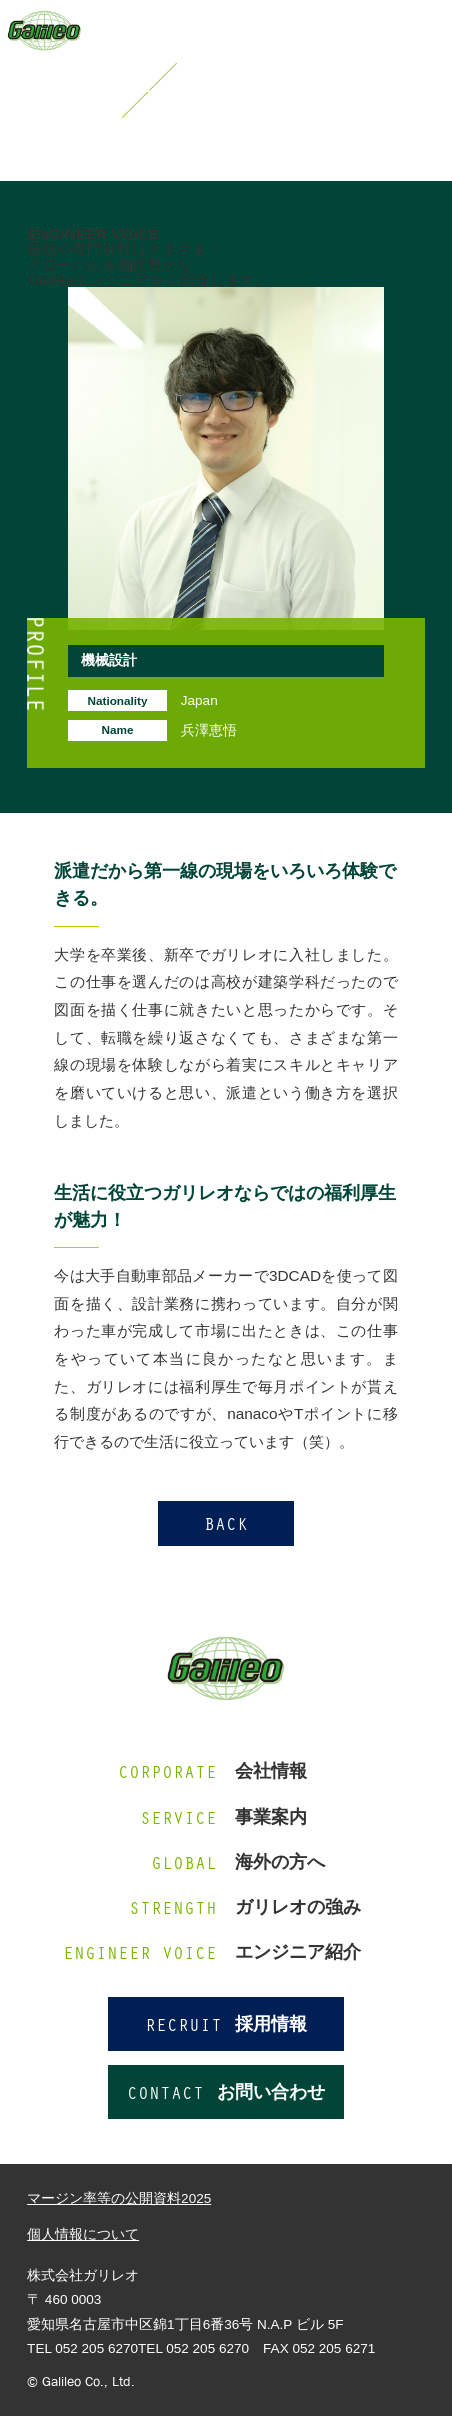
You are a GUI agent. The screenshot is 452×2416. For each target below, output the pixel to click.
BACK (226, 1523)
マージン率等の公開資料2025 (119, 2199)
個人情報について (83, 2235)
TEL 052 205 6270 (193, 2348)
